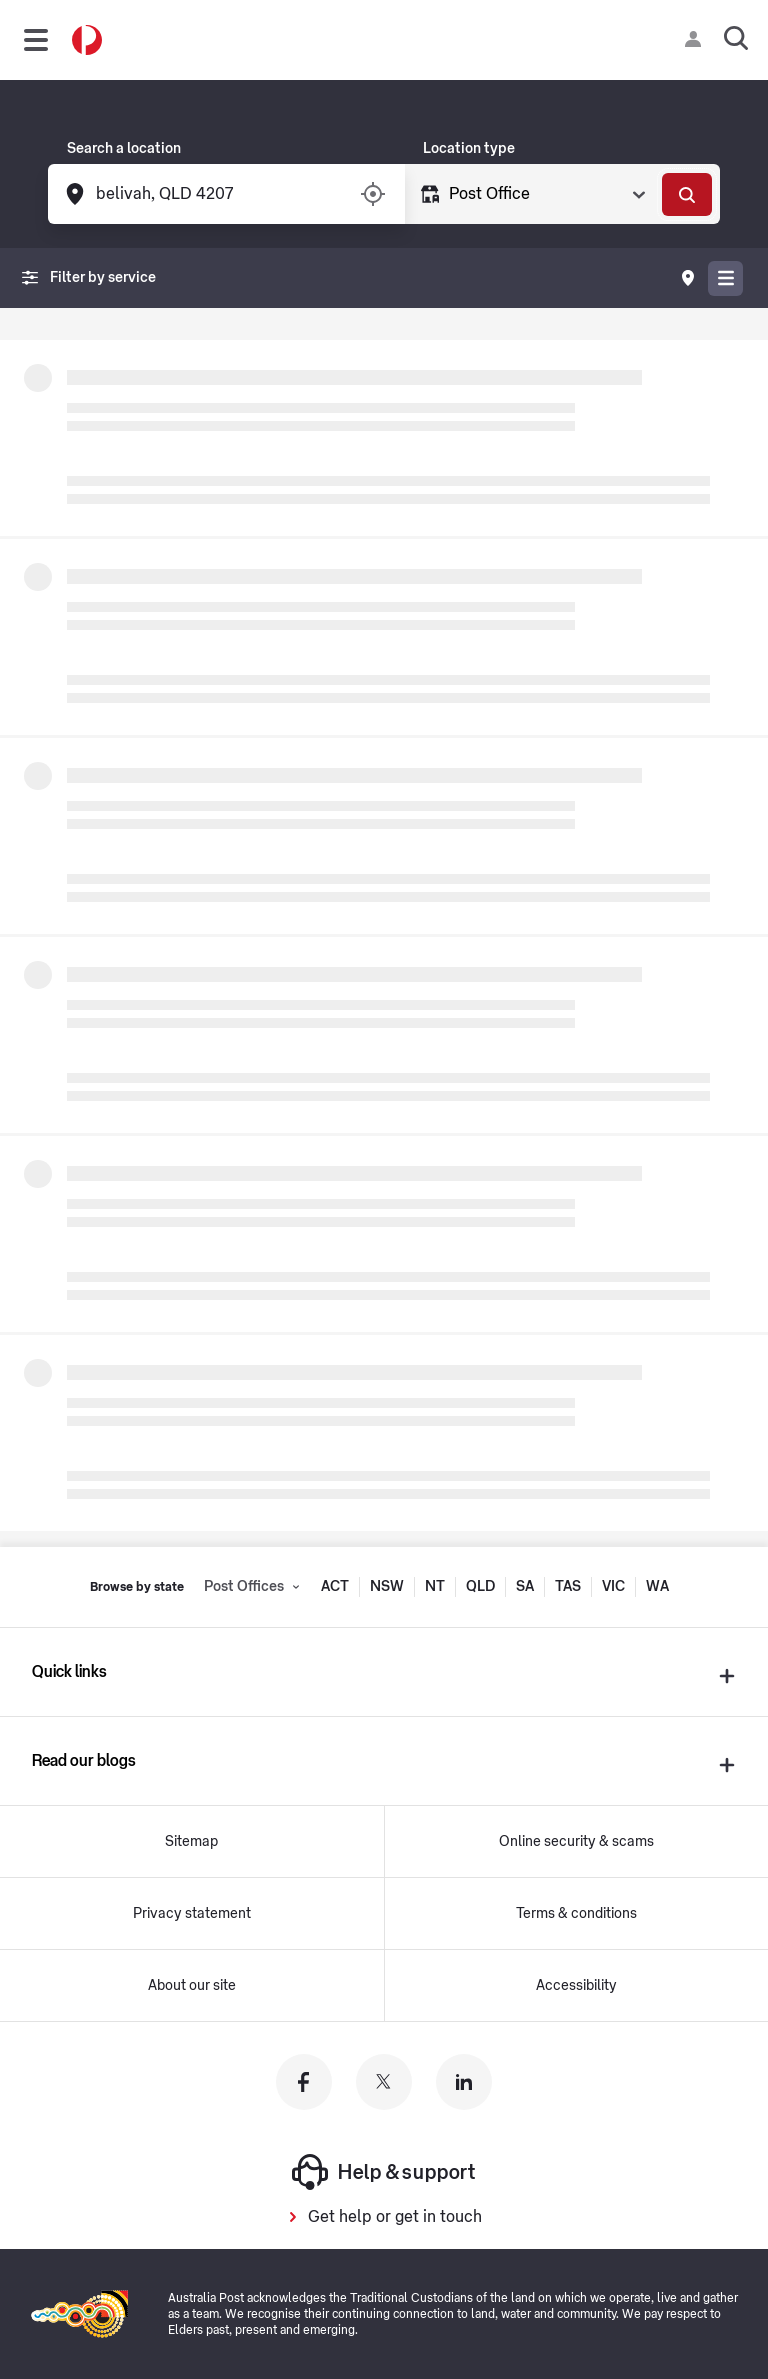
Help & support (384, 2172)
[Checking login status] (697, 39)
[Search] (687, 194)
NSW (387, 1587)
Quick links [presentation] (69, 1672)
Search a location (124, 149)
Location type (469, 149)
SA (525, 1587)
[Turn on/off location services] (373, 194)
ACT (335, 1587)
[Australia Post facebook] (304, 2082)
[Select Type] (545, 194)
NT (435, 1587)
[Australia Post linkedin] (464, 2082)
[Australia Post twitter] (384, 2082)
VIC (613, 1587)
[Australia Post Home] (87, 40)
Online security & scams (576, 1842)
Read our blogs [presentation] (84, 1761)
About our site (192, 1986)
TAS (568, 1587)
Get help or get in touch (395, 2217)
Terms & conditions (576, 1914)
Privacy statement (192, 1914)
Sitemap (191, 1842)
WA (657, 1587)
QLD (480, 1587)
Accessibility (576, 1986)
